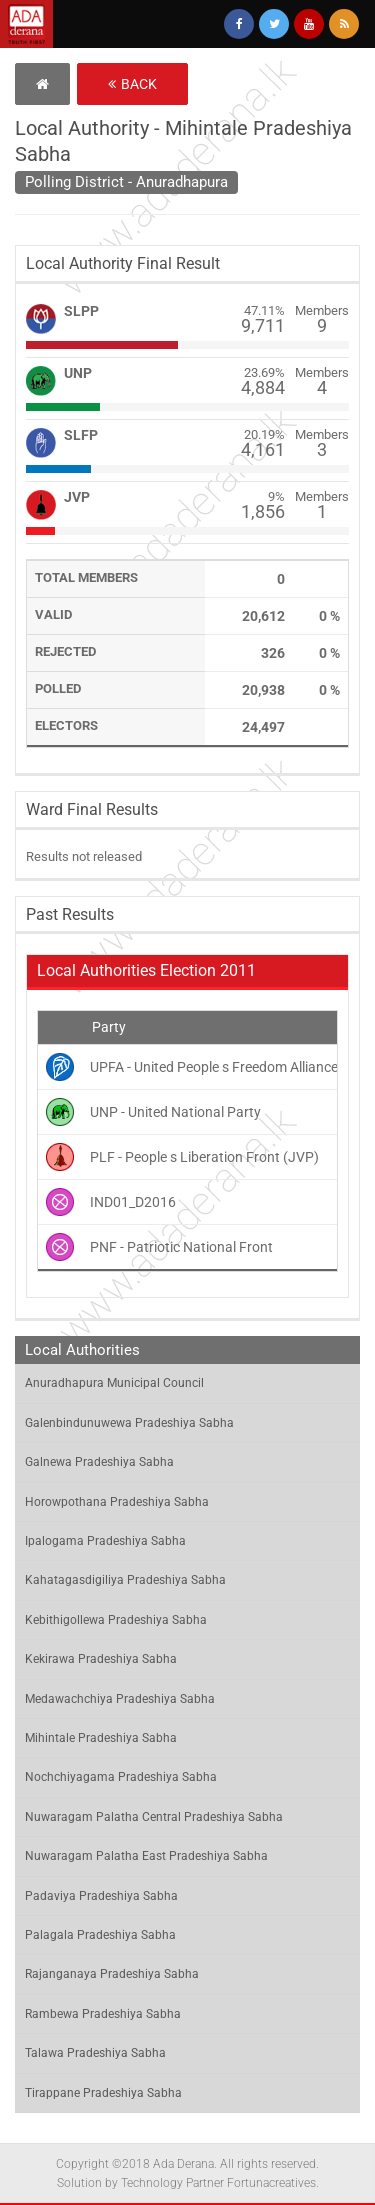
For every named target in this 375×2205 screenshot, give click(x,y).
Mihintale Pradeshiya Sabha (101, 1738)
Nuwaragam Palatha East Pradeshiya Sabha (146, 1856)
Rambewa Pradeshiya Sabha (103, 2014)
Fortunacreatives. (273, 2183)
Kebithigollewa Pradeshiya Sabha (116, 1620)
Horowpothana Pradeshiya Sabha (117, 1502)
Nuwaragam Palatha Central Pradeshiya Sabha (154, 1817)
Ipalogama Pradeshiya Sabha (105, 1541)
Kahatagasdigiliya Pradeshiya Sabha (125, 1580)
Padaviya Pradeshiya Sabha (101, 1896)
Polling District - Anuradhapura (126, 182)
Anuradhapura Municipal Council (114, 1383)
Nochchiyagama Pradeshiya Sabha (121, 1777)
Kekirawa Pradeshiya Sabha (101, 1659)
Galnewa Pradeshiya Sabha (99, 1462)
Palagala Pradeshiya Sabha (100, 1935)
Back (132, 84)
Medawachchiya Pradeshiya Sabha (120, 1699)
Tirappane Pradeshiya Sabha (103, 2093)
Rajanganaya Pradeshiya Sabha (112, 1974)
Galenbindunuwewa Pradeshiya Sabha (129, 1423)
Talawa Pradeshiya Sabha (95, 2053)
